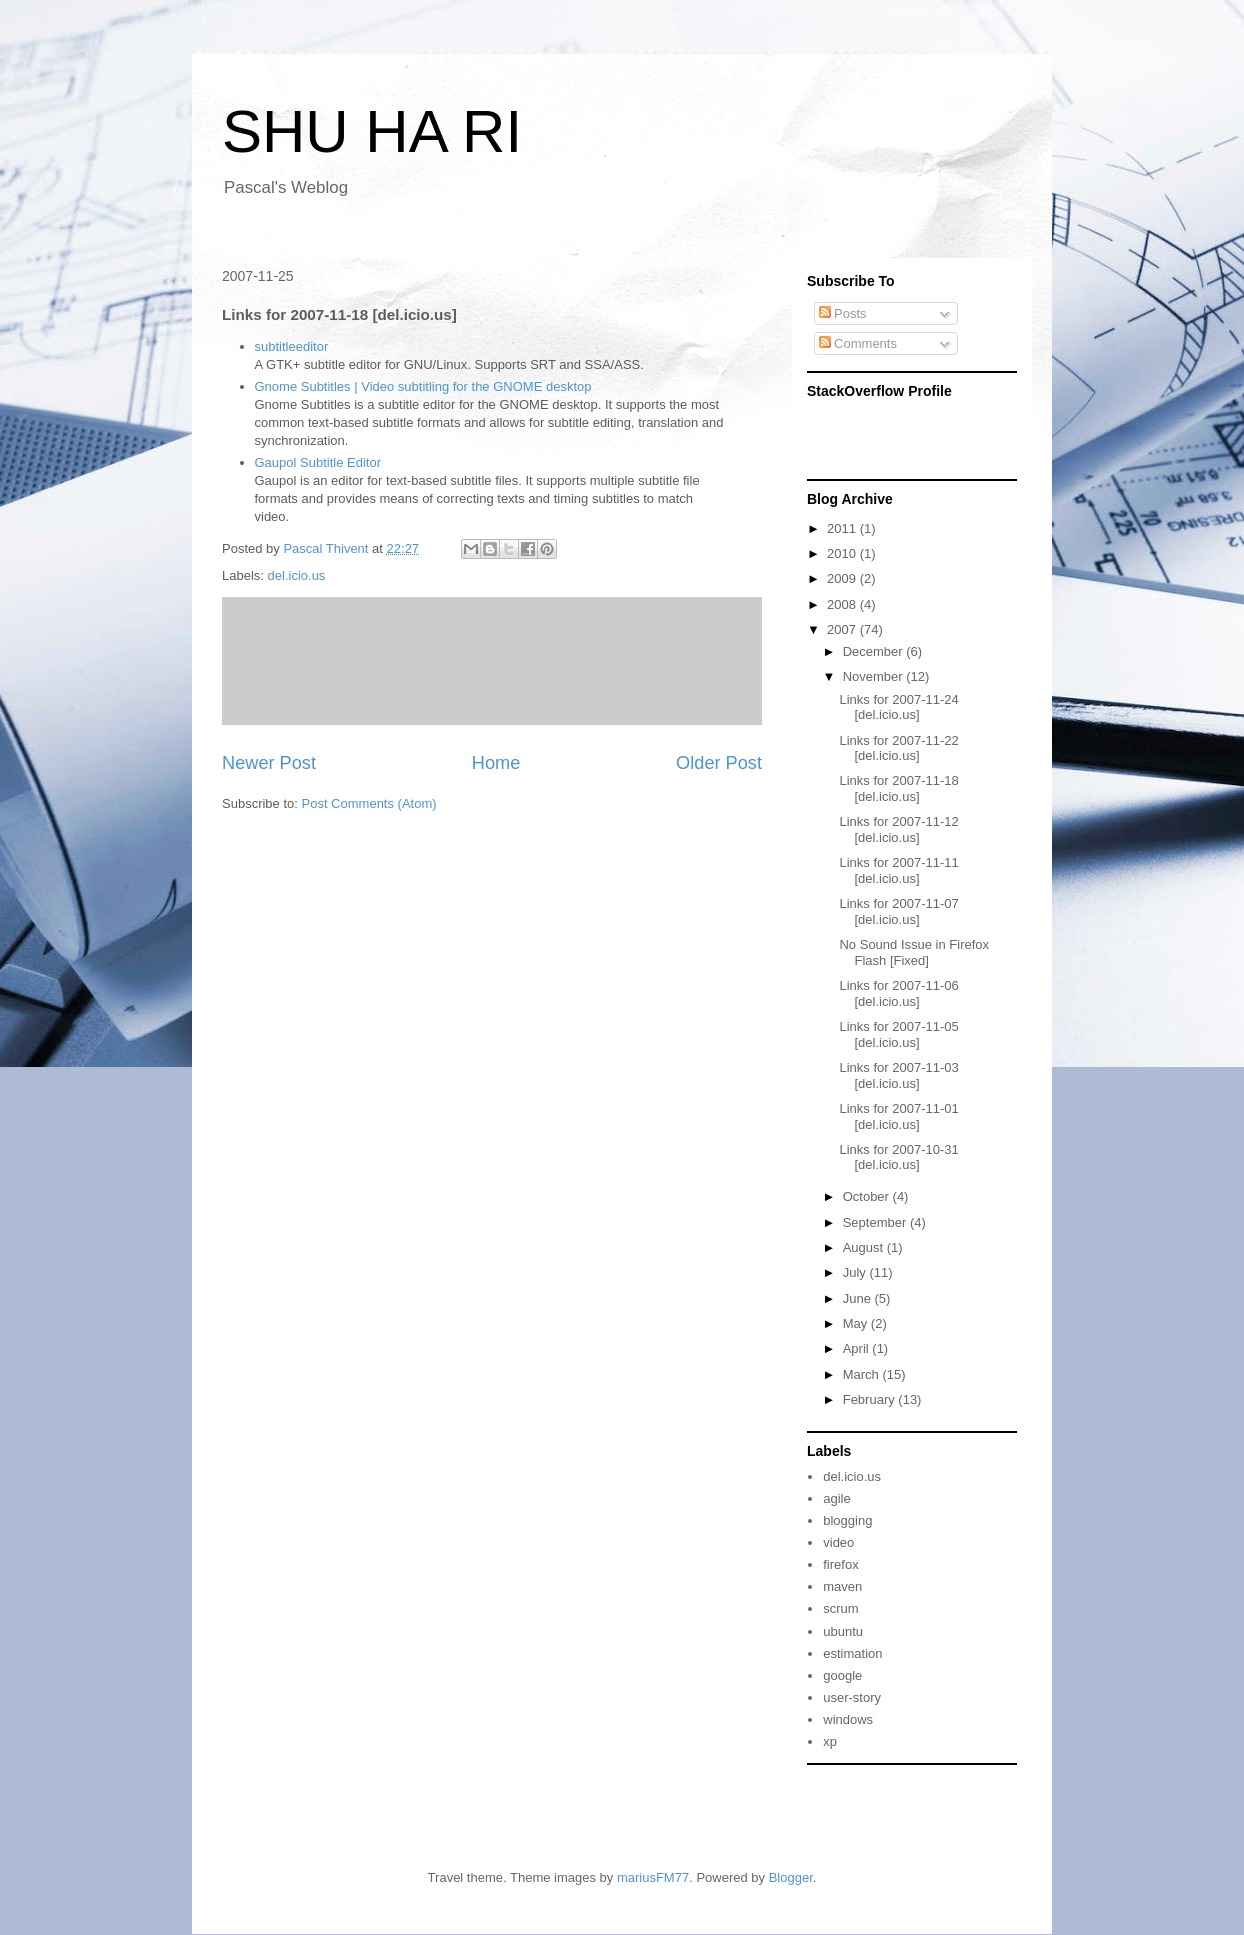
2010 (843, 553)
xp (830, 1741)
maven (842, 1586)
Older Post (719, 763)
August (865, 1247)
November (875, 676)
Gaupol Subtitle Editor (318, 462)
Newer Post (269, 763)
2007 (843, 629)
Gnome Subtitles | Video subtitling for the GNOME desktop (423, 386)
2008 (843, 604)
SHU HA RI (372, 131)
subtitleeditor (292, 346)
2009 (843, 578)
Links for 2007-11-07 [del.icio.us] (898, 911)
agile (836, 1498)
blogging (847, 1520)
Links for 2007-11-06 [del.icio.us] (898, 993)
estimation (852, 1653)
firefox (840, 1564)
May (857, 1323)
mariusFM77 (653, 1877)
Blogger (791, 1877)
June (859, 1298)
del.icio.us (297, 575)
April (858, 1348)
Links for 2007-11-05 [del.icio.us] (898, 1034)
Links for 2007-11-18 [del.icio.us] (898, 788)
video (838, 1542)
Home (496, 763)
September (876, 1222)
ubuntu (843, 1631)
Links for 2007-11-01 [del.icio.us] (898, 1116)
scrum (840, 1608)
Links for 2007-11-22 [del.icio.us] (898, 748)
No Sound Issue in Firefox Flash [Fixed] (914, 952)
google (842, 1675)
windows (848, 1719)
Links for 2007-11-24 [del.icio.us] (898, 707)
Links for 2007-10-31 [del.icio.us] (898, 1157)
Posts (843, 313)
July (856, 1272)
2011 (843, 528)
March (863, 1374)
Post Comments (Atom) (369, 803)
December (875, 651)
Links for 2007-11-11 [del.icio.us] (898, 870)
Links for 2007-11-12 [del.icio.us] (898, 829)
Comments (858, 343)
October (868, 1196)
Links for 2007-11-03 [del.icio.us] (898, 1075)
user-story (852, 1697)
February (871, 1399)
